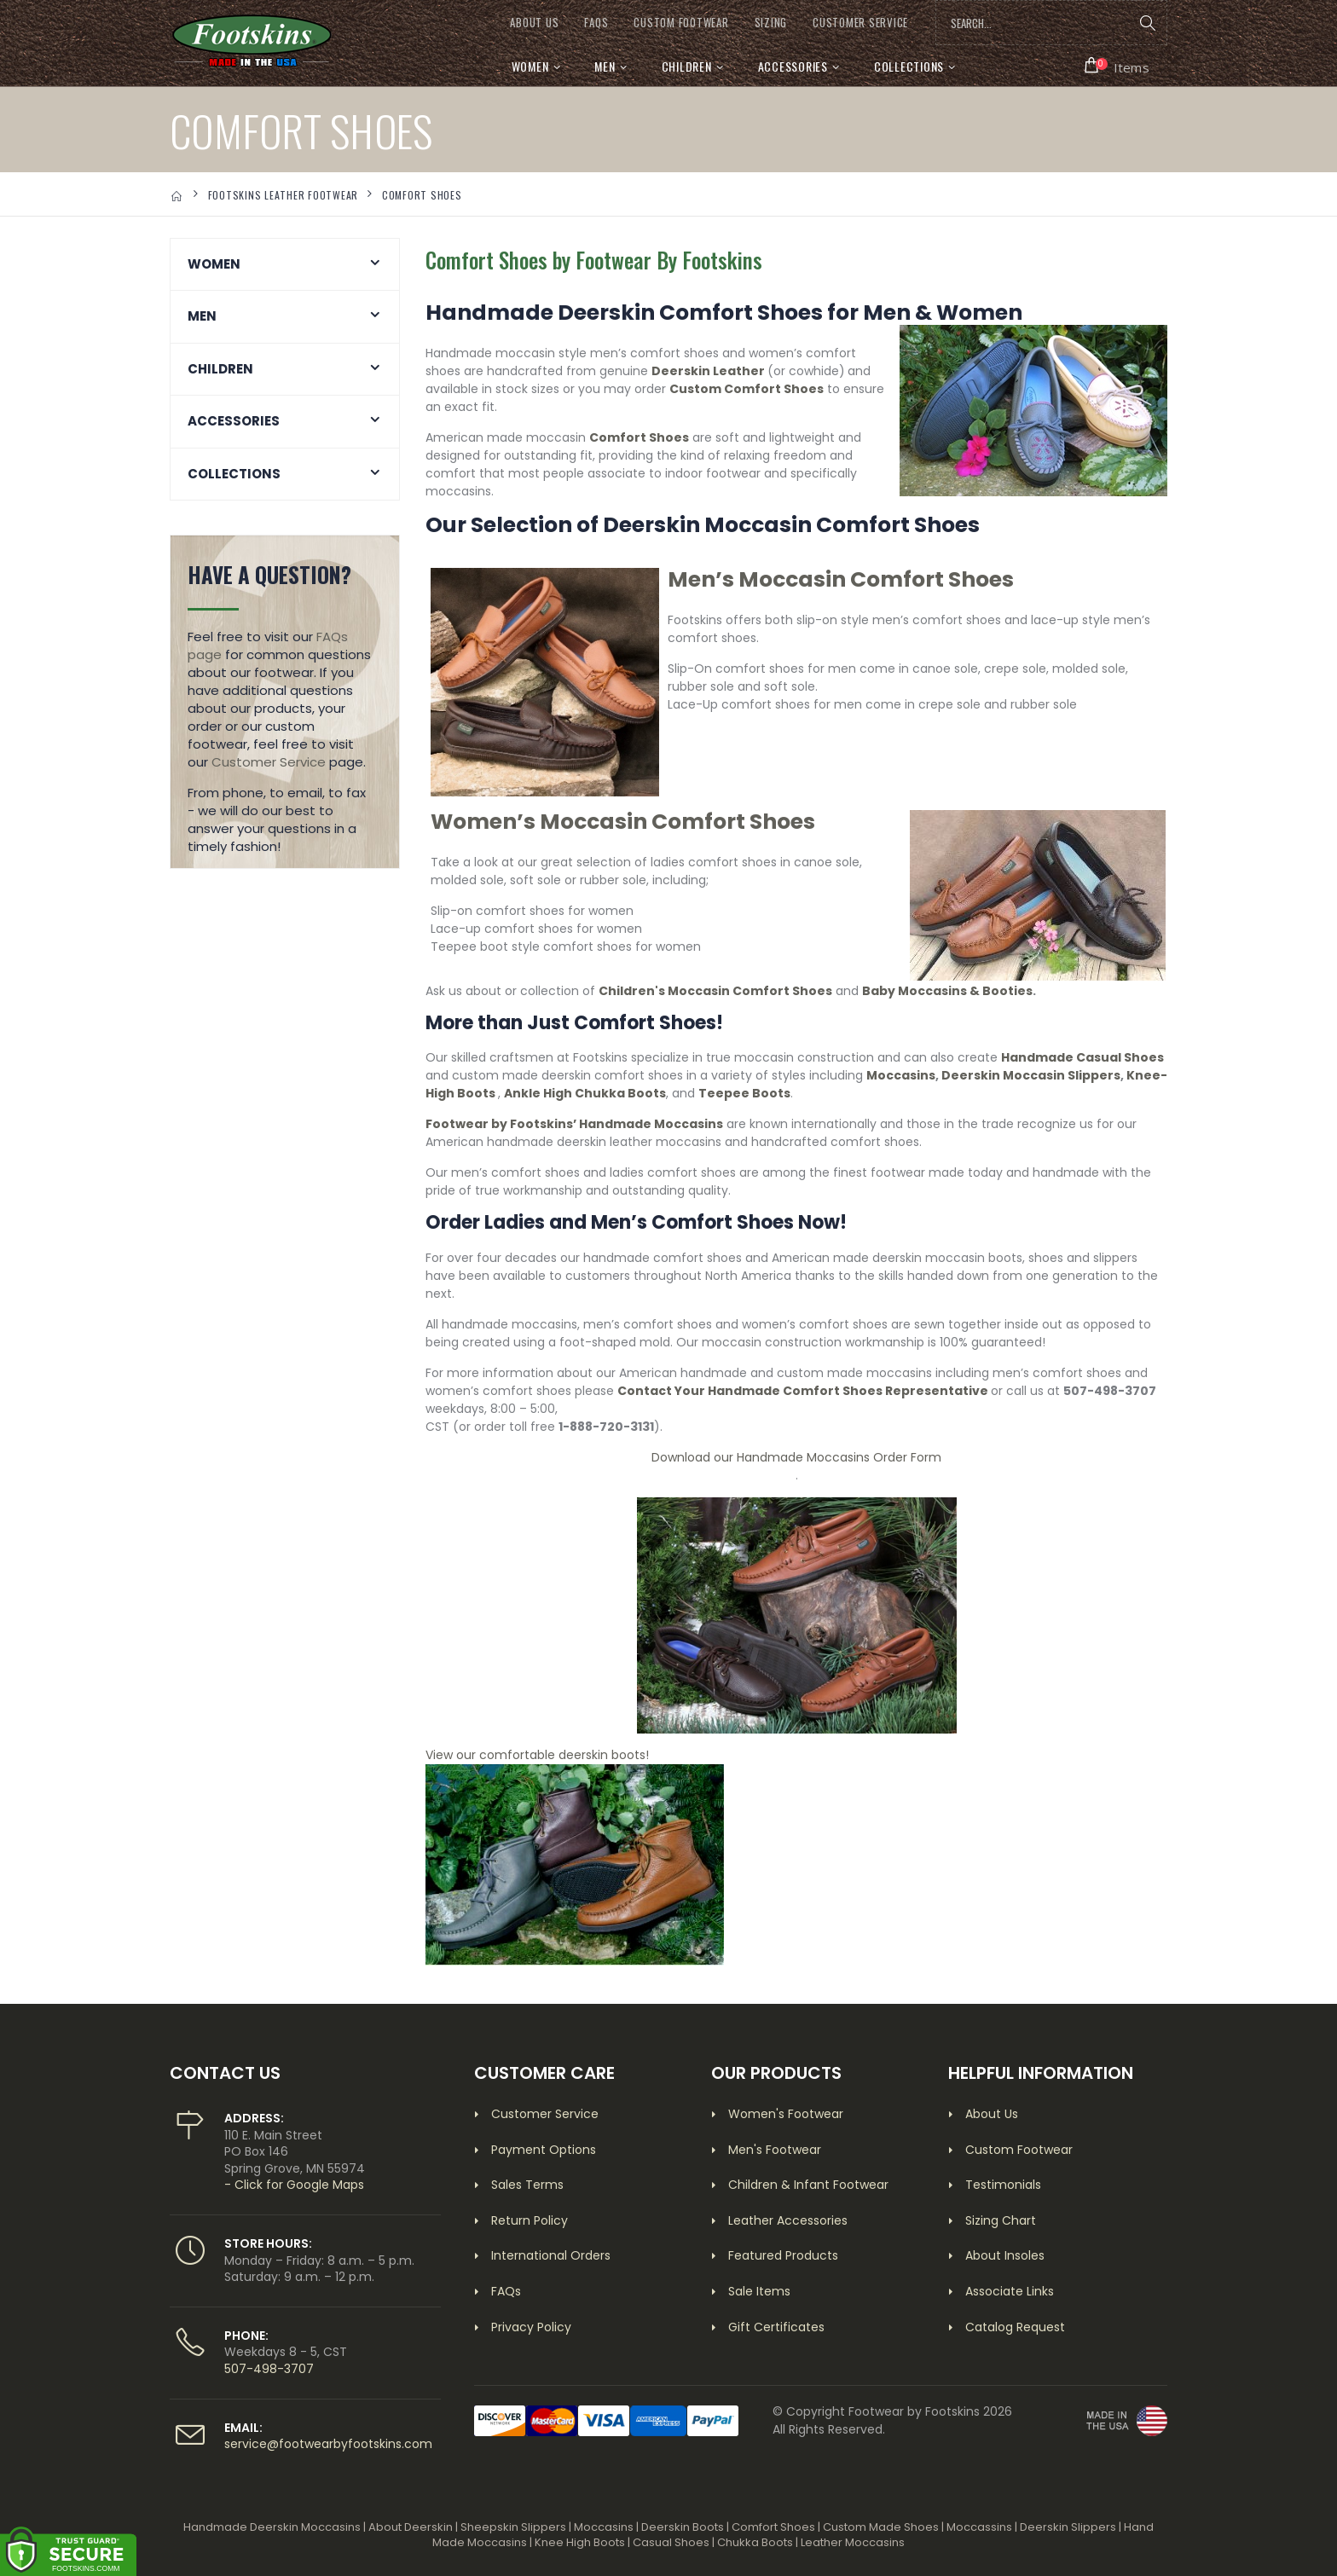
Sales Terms (527, 2184)
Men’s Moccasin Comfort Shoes (841, 579)
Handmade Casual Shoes (1082, 1057)
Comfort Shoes (639, 437)
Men (604, 66)
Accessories (793, 66)
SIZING (771, 22)
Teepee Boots (744, 1093)
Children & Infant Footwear (808, 2184)
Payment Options (543, 2149)
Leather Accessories (788, 2220)
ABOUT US (534, 22)
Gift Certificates (776, 2327)
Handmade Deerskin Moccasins (272, 2527)
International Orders (551, 2255)
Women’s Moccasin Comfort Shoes (623, 821)
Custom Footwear (1019, 2149)
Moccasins (900, 1075)
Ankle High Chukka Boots (585, 1093)
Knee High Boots (580, 2542)
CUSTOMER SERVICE (860, 22)
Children (687, 66)
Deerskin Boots (682, 2527)
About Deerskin (410, 2527)
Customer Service (268, 762)
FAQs (596, 22)
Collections (909, 66)
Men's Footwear (774, 2149)
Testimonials (1003, 2184)
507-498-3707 (269, 2368)
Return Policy (529, 2220)
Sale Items (759, 2291)
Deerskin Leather (708, 370)
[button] (1117, 66)
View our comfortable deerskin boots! (537, 1754)
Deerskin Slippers (1068, 2527)
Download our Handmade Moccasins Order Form (796, 1457)
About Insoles (1005, 2255)
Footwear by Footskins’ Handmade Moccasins (574, 1123)
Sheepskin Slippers (513, 2527)
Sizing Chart (1000, 2220)
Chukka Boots (755, 2542)
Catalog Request (1015, 2327)
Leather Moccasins (853, 2542)
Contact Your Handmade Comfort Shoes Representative (802, 1390)
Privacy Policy (531, 2327)
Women (530, 66)
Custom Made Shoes (881, 2527)
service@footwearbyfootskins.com (328, 2443)
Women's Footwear (785, 2113)
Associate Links (1009, 2291)
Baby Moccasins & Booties (947, 990)
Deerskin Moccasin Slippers (1030, 1075)
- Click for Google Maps (294, 2184)
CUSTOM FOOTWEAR (681, 22)
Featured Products (783, 2255)
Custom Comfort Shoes (746, 388)
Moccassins (979, 2527)
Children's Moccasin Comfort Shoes (715, 990)
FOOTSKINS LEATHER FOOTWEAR (283, 195)
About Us (991, 2113)
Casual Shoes (671, 2542)
